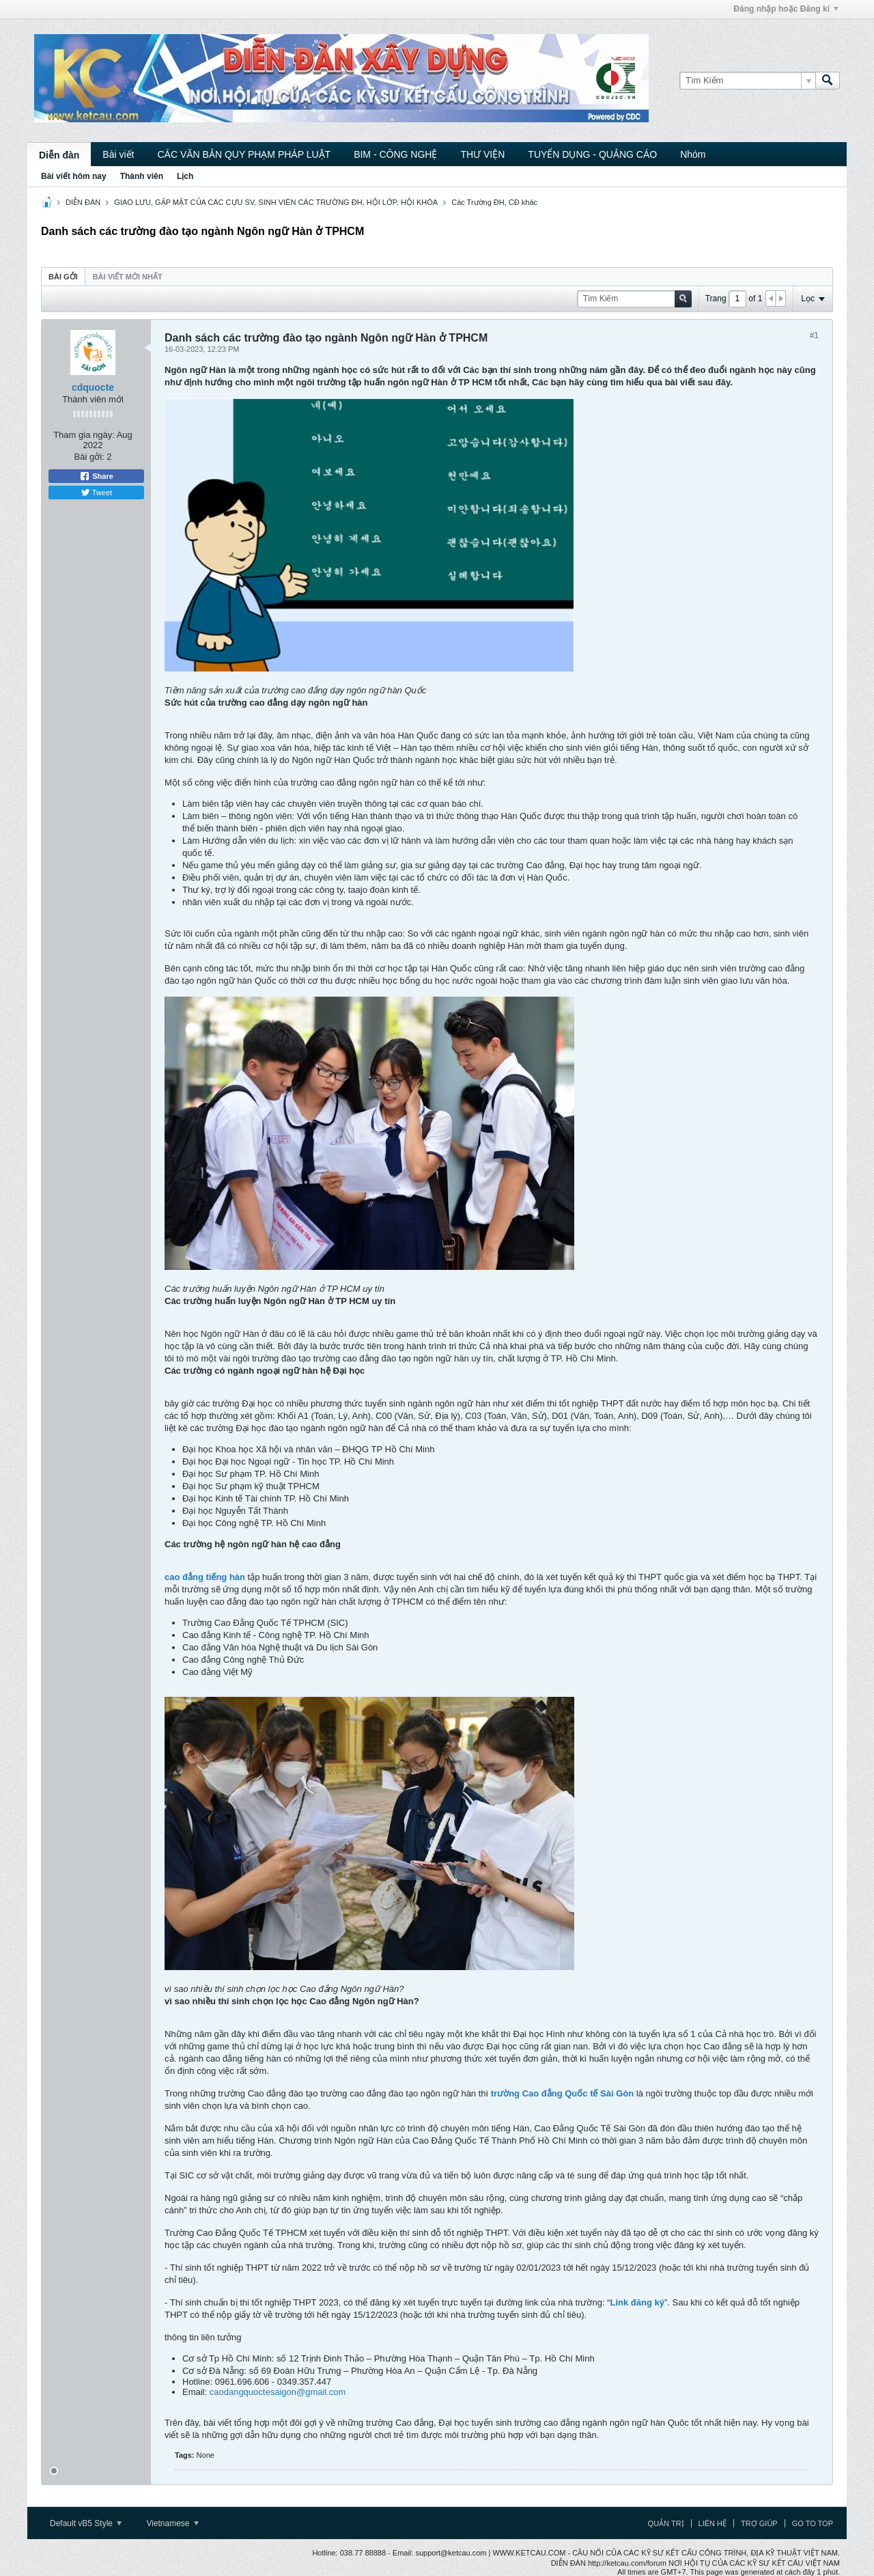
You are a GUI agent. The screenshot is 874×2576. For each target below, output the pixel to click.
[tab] (63, 276)
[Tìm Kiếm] (747, 80)
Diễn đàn (59, 155)
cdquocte (93, 387)
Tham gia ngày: (84, 435)
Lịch (185, 176)
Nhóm (692, 154)
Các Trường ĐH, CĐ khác (494, 202)
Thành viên (141, 176)
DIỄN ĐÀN (83, 202)
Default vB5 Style (86, 2523)
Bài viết (118, 154)
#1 (814, 335)
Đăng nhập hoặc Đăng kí (785, 9)
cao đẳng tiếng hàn (205, 1577)
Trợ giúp (759, 2523)
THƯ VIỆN (482, 154)
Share (96, 476)
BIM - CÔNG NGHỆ (395, 154)
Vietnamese (172, 2523)
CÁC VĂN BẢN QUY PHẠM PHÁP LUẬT (243, 154)
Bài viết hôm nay (74, 176)
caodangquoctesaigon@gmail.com (278, 2392)
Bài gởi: (89, 457)
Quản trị (666, 2523)
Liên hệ (713, 2523)
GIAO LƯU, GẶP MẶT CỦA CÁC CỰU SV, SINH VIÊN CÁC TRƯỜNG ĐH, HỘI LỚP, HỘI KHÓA (276, 202)
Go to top (812, 2523)
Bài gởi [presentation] (63, 277)
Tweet (96, 492)
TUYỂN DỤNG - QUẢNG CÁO (592, 154)
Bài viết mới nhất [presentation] (128, 277)
